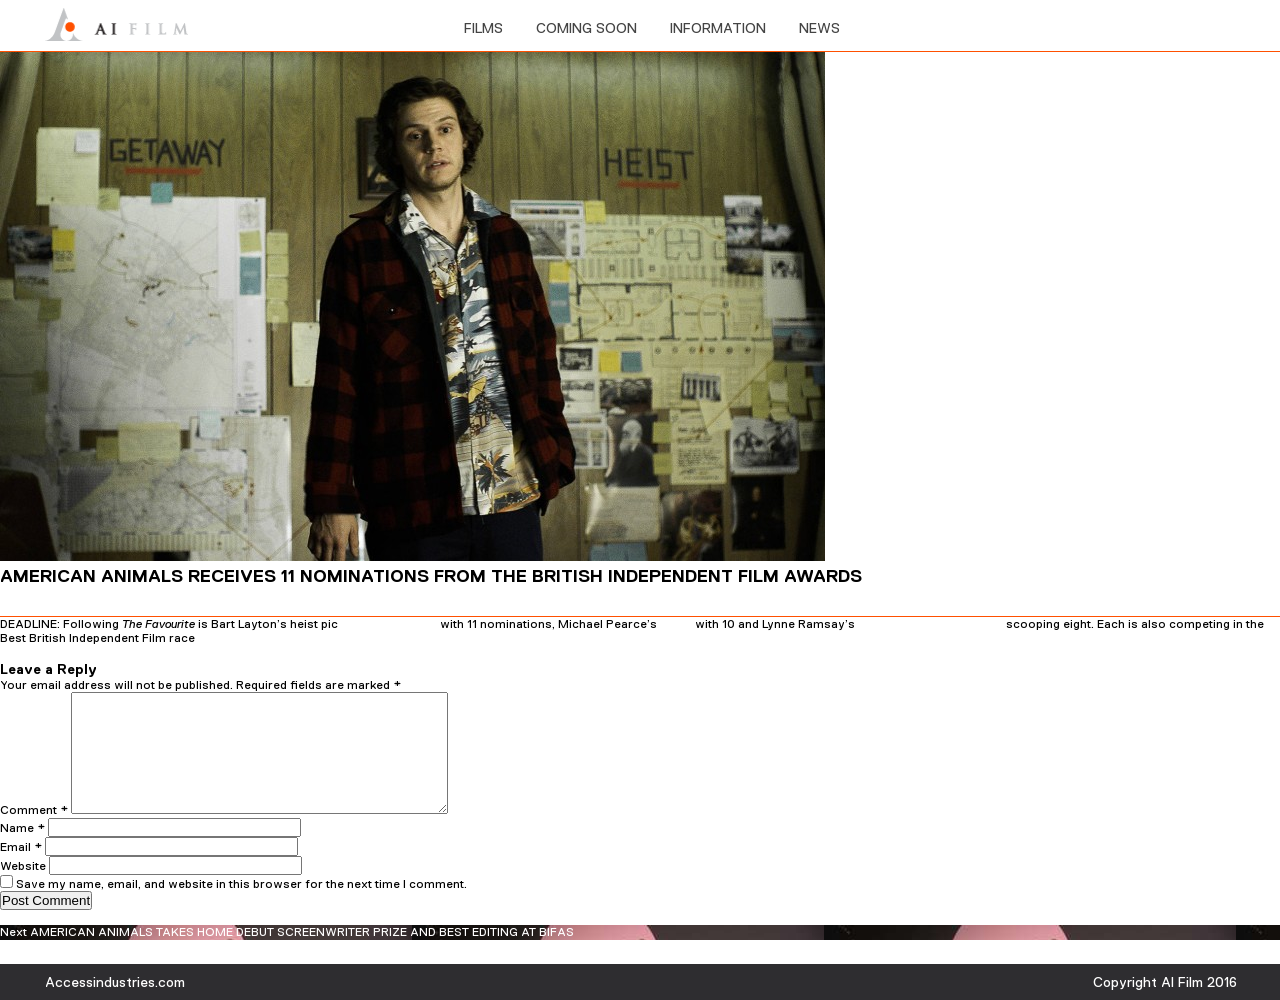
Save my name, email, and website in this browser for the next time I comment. (241, 908)
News (819, 28)
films (483, 28)
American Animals (389, 624)
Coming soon (586, 28)
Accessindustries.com (115, 982)
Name (22, 852)
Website (23, 890)
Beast (676, 624)
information (718, 28)
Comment (34, 834)
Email (21, 871)
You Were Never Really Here (930, 624)
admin (223, 653)
